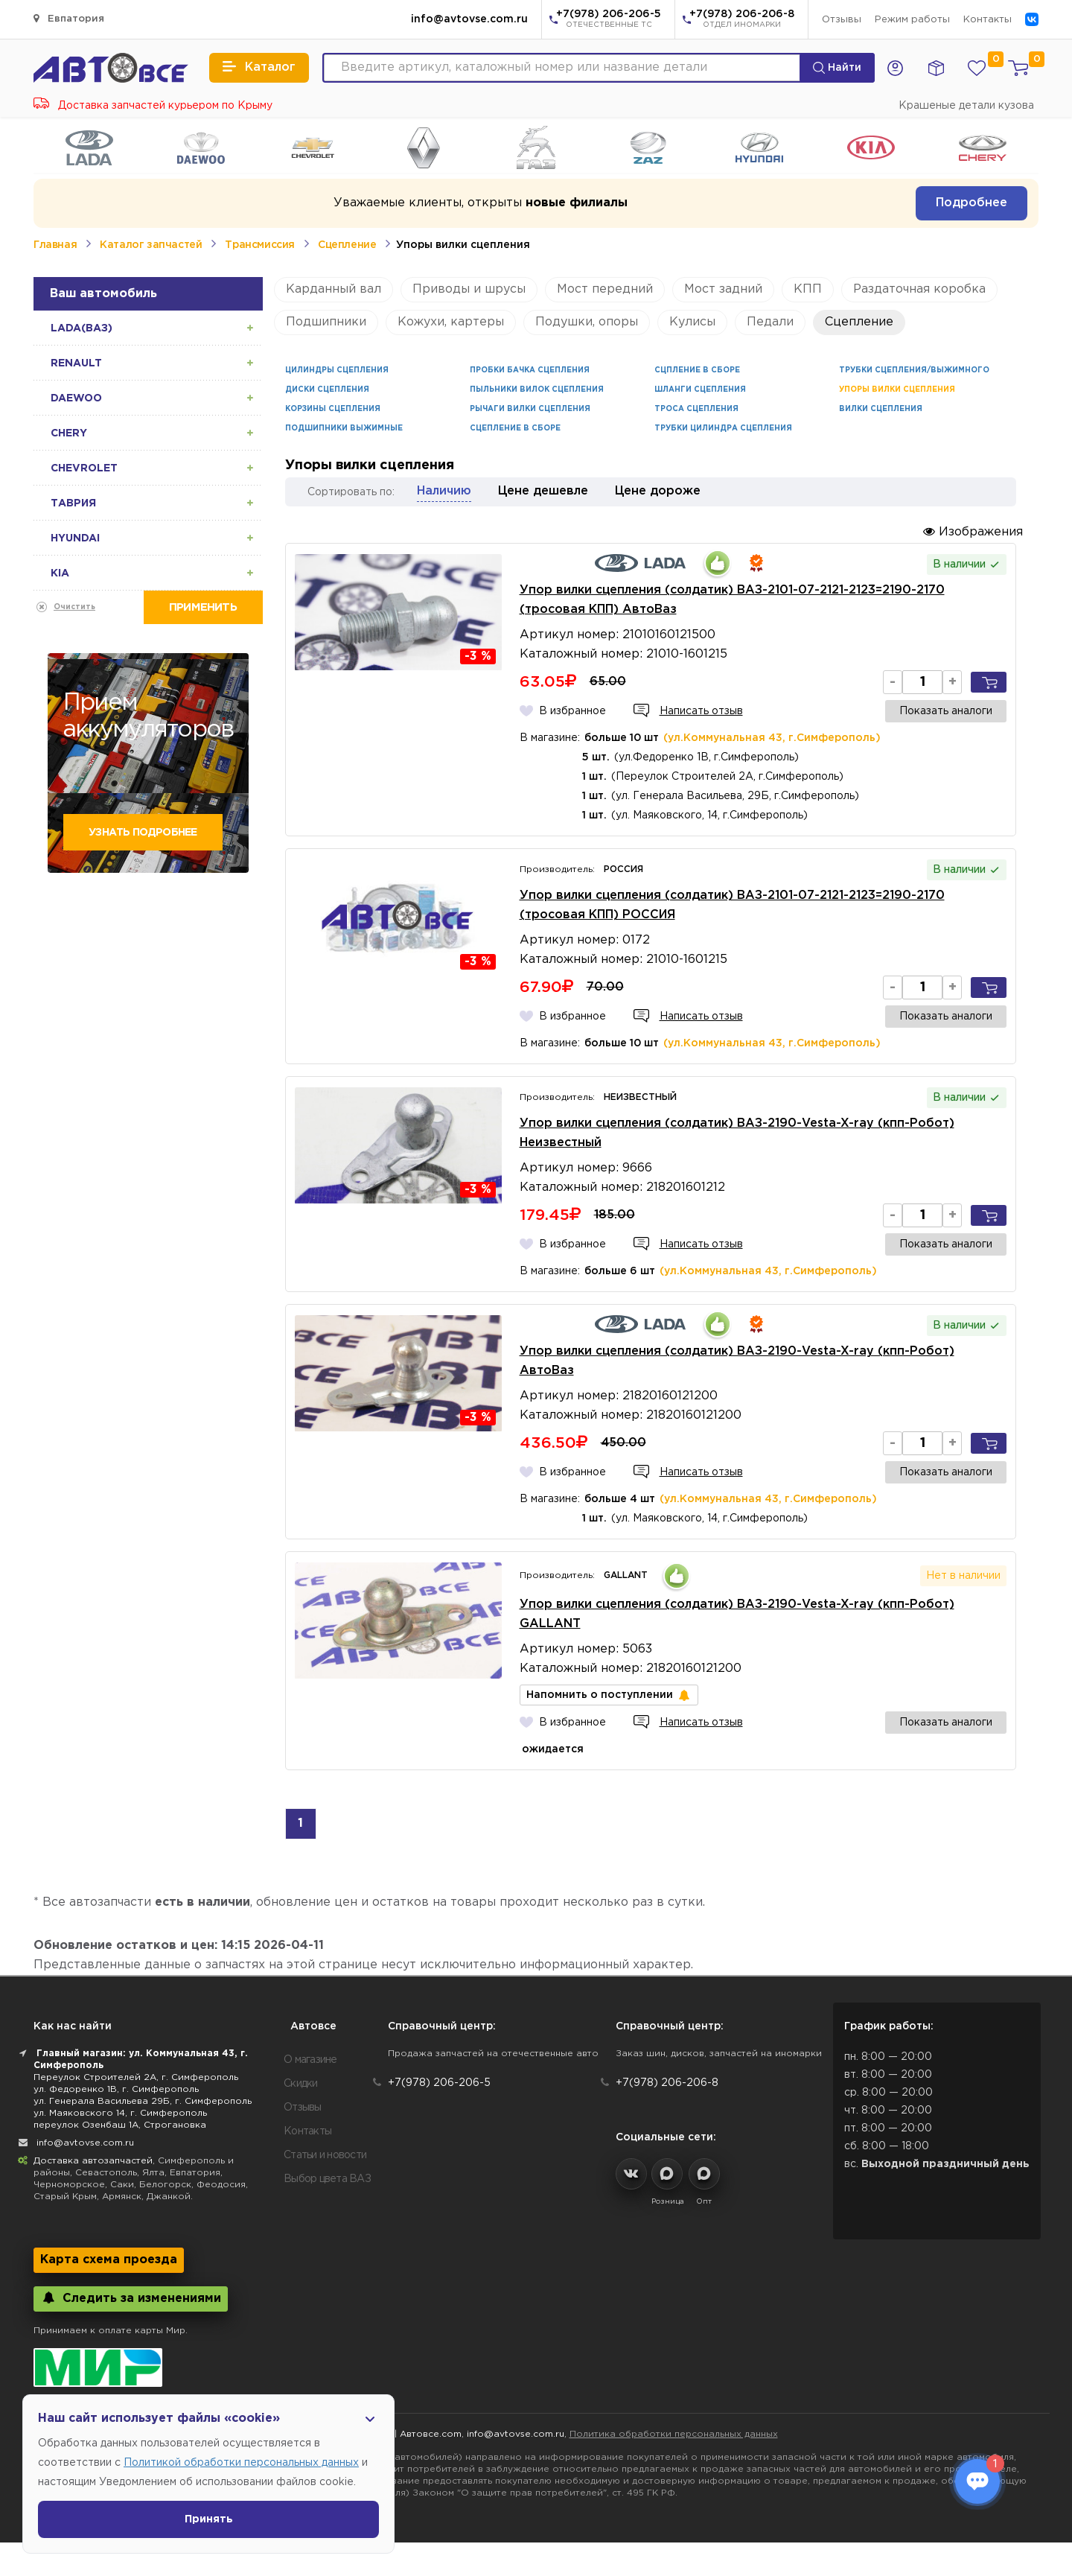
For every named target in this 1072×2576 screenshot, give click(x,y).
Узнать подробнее (143, 832)
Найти (837, 68)
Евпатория (69, 18)
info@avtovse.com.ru (469, 19)
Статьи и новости (325, 2155)
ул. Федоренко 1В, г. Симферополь (116, 2089)
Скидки (301, 2083)
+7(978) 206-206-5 (608, 20)
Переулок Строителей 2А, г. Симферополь (136, 2077)
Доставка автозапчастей (93, 2161)
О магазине (310, 2059)
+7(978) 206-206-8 (741, 20)
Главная (55, 245)
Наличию (444, 491)
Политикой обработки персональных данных (241, 2462)
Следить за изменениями (130, 2298)
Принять (209, 2519)
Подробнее (971, 203)
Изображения (973, 531)
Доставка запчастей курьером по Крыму (153, 105)
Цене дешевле (543, 491)
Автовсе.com (431, 2434)
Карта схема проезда (108, 2259)
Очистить (74, 607)
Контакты (987, 20)
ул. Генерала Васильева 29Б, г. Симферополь (143, 2101)
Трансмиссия (260, 245)
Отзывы (841, 20)
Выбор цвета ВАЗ (327, 2179)
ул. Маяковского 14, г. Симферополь (120, 2113)
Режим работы (912, 20)
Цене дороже (658, 491)
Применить (203, 607)
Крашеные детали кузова (966, 105)
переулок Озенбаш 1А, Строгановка (120, 2125)
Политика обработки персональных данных (674, 2434)
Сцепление (347, 245)
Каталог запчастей (151, 245)
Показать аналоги (945, 711)
